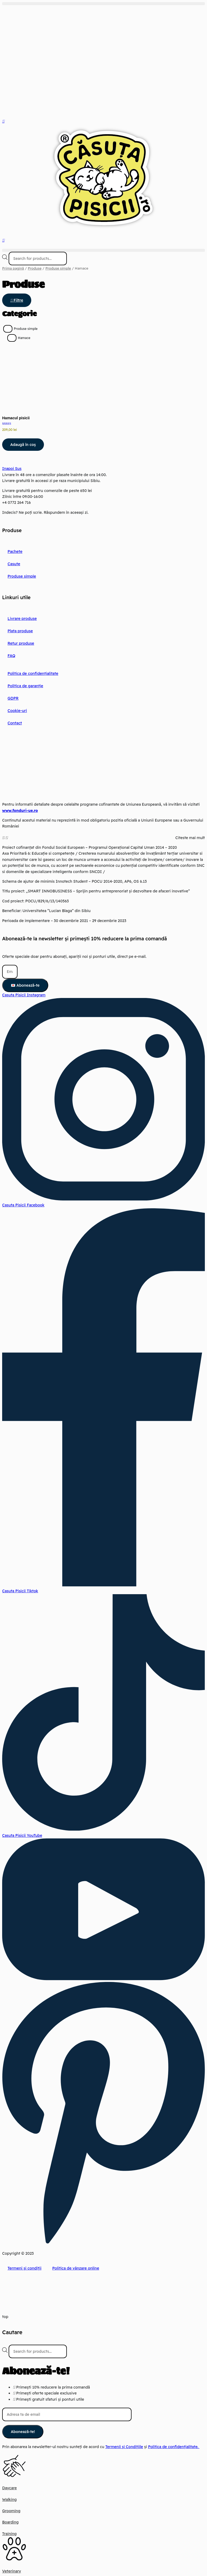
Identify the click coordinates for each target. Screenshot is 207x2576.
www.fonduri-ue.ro (20, 810)
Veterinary (11, 2570)
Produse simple (58, 268)
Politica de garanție (25, 685)
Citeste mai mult (190, 837)
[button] (103, 3)
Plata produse (20, 630)
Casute (14, 563)
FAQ (11, 655)
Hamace (24, 338)
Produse (35, 268)
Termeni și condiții (24, 2268)
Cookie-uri (17, 710)
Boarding (10, 2522)
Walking (9, 2499)
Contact (15, 722)
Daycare (9, 2488)
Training (9, 2533)
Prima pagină (13, 268)
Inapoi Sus (12, 468)
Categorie (19, 314)
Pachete (15, 551)
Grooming (11, 2510)
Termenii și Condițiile (124, 2446)
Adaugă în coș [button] (23, 444)
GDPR (13, 698)
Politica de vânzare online (74, 2268)
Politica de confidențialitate (32, 673)
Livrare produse (22, 618)
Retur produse (20, 643)
